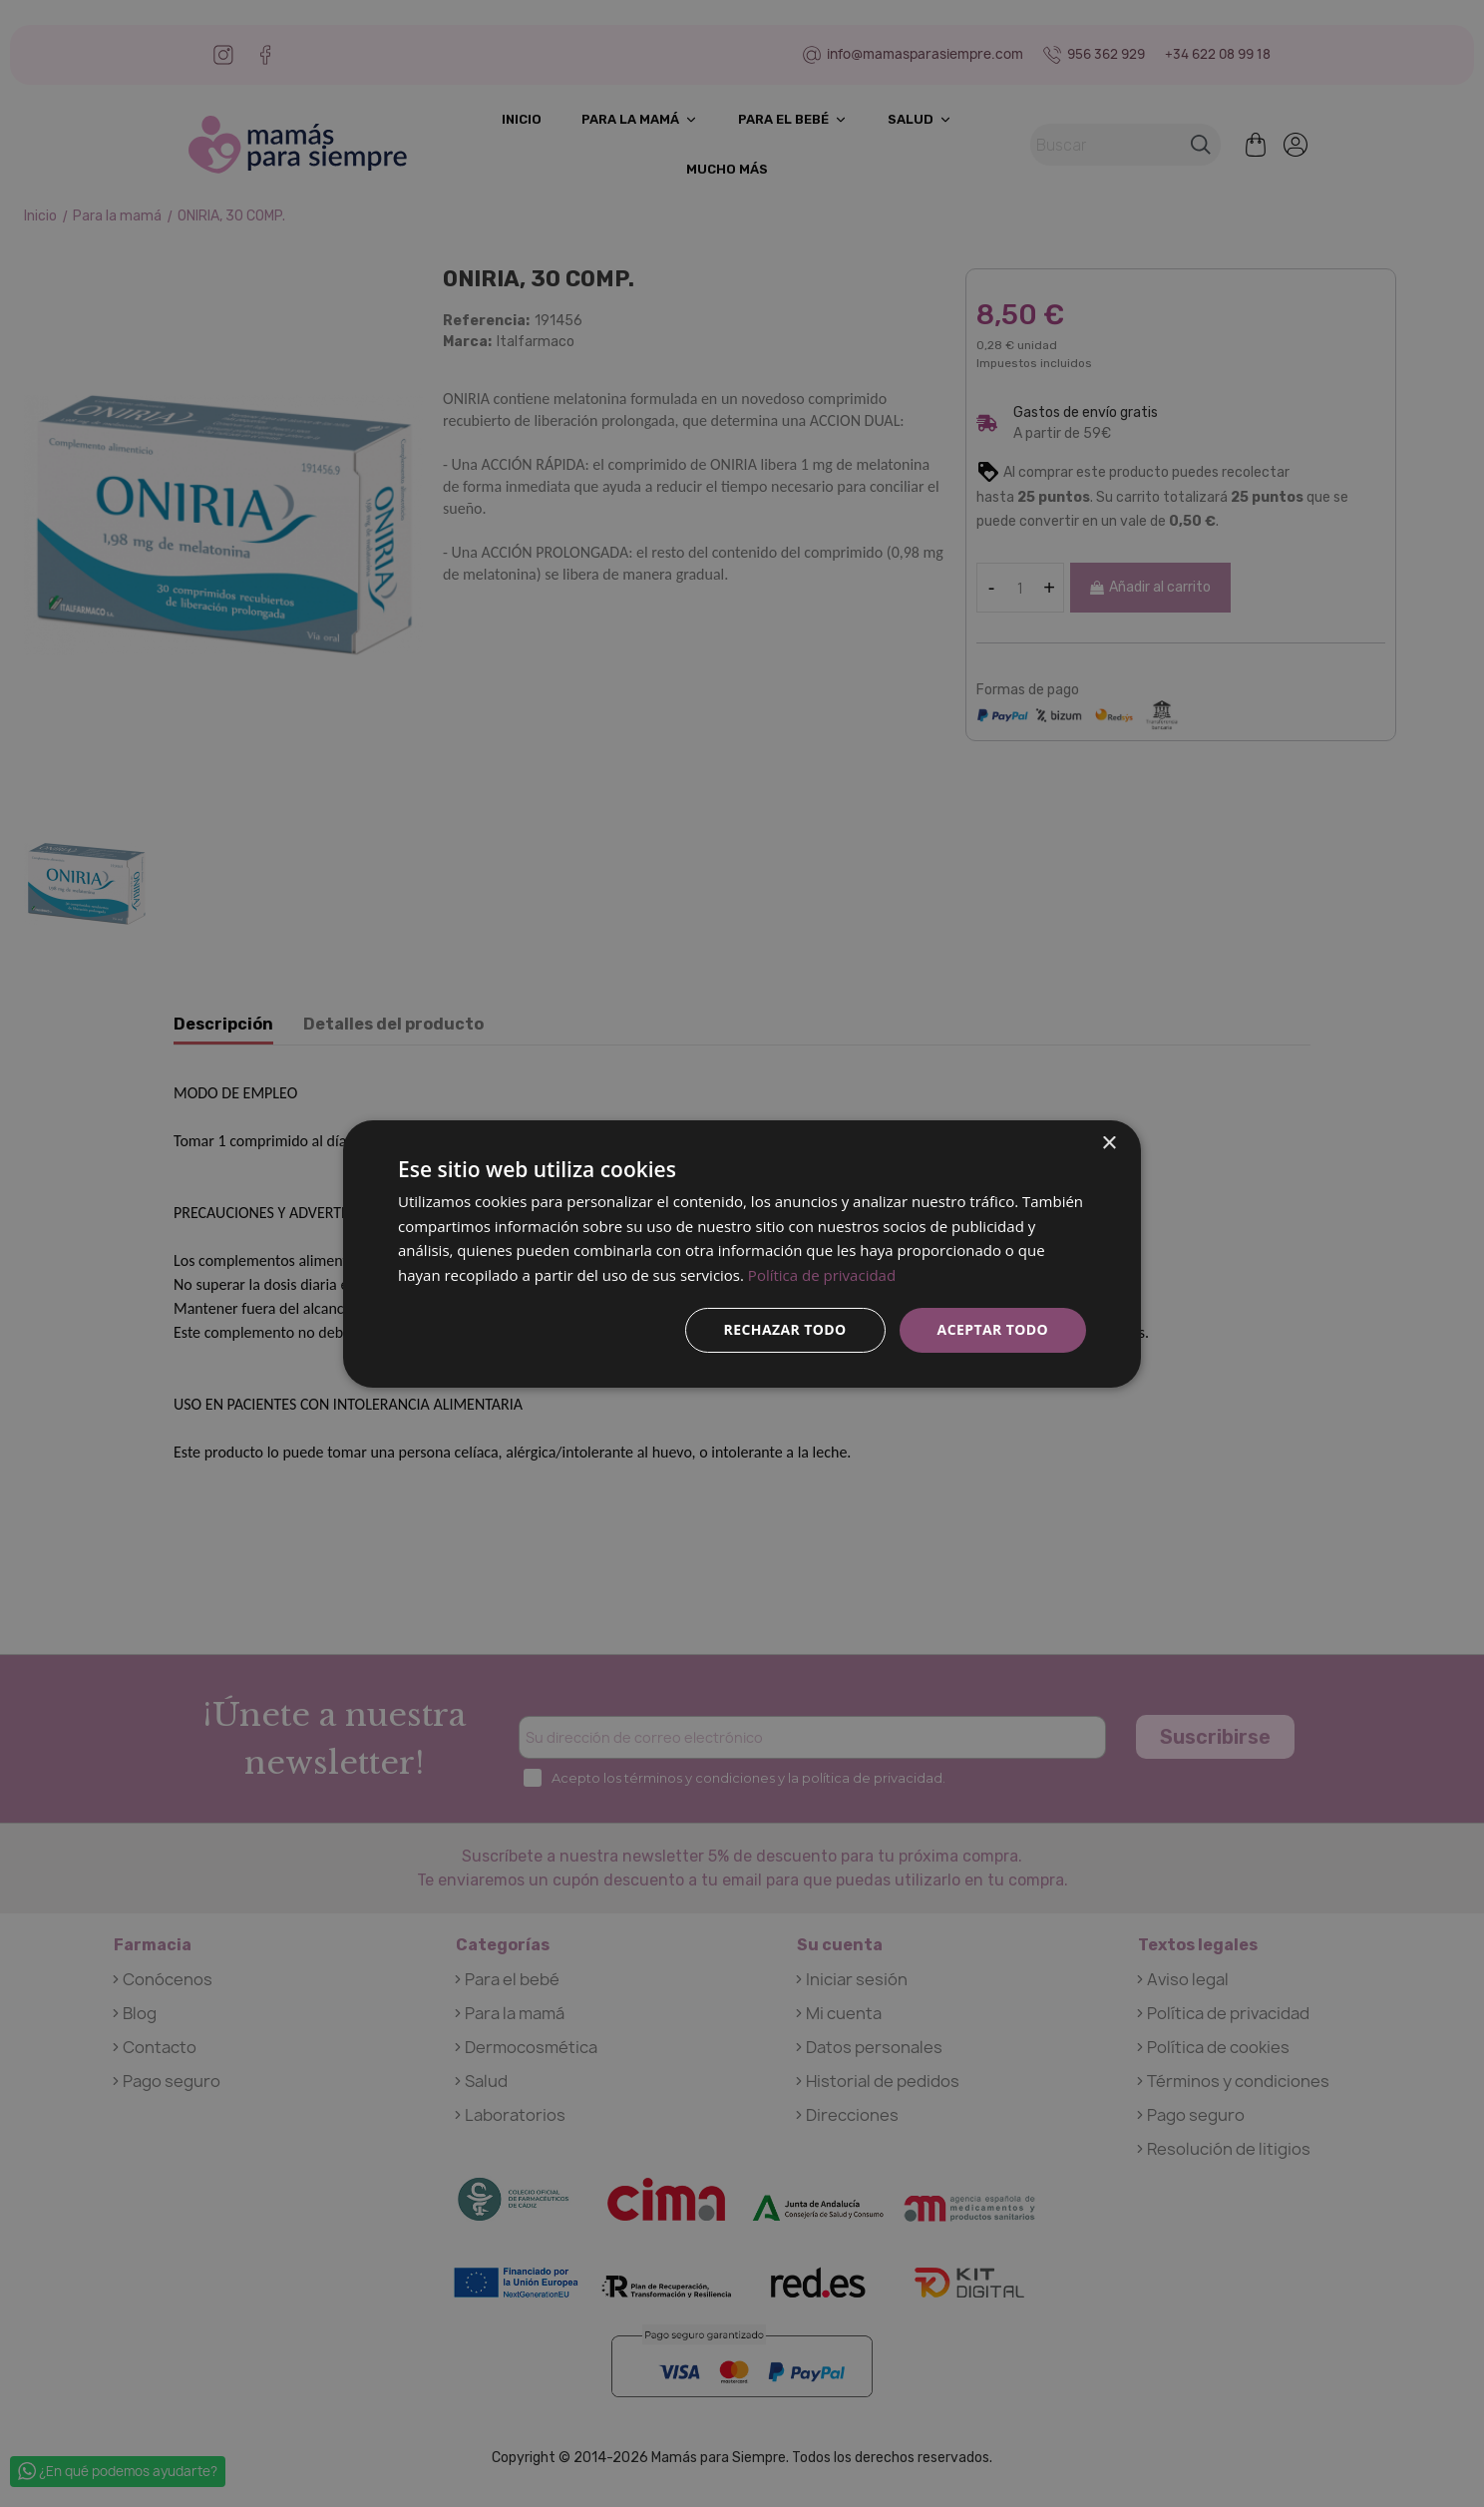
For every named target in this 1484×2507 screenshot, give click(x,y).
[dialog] (742, 1253)
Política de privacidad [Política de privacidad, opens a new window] (822, 1275)
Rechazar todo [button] (785, 1329)
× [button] (1108, 1142)
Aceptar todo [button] (992, 1329)
